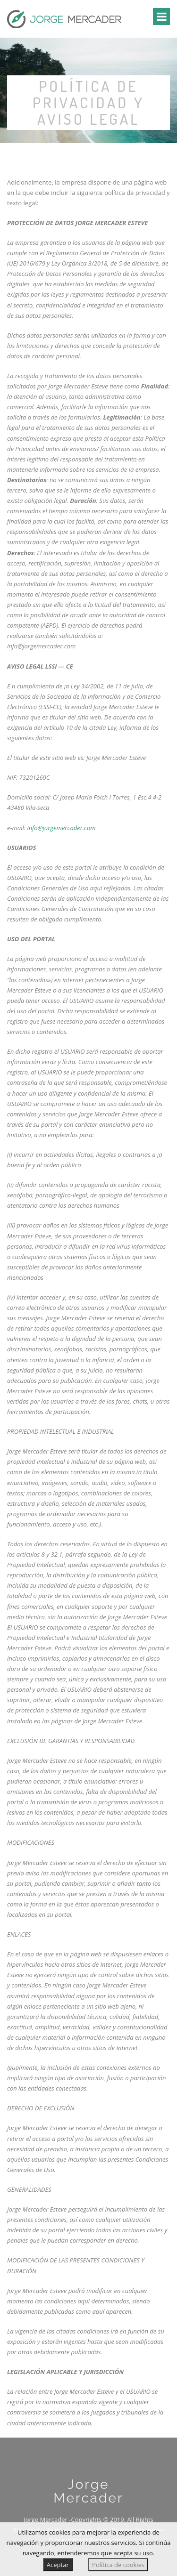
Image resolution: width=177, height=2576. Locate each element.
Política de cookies (118, 2564)
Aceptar (58, 2564)
